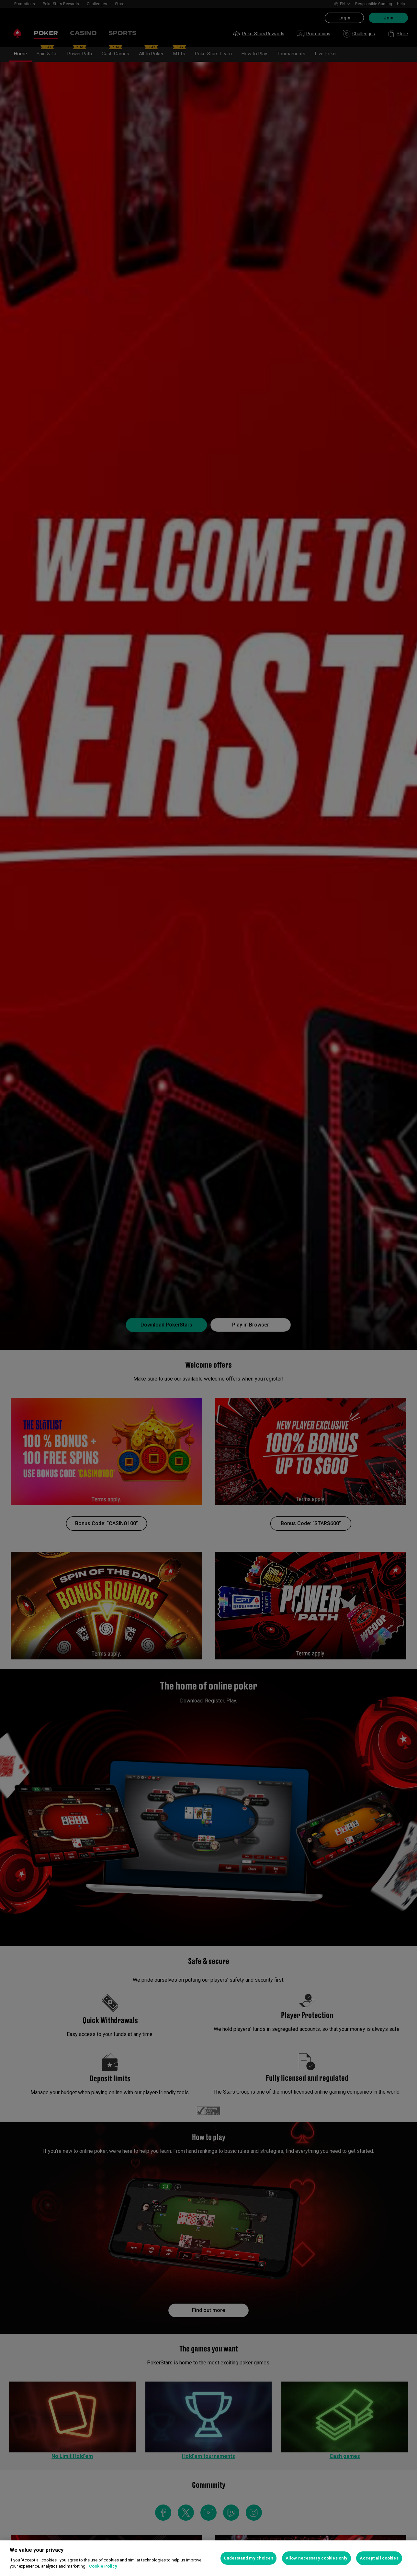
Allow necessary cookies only (317, 2558)
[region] (208, 2558)
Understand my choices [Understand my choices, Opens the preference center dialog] (248, 2558)
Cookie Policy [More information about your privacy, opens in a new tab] (103, 2566)
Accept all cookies (379, 2558)
